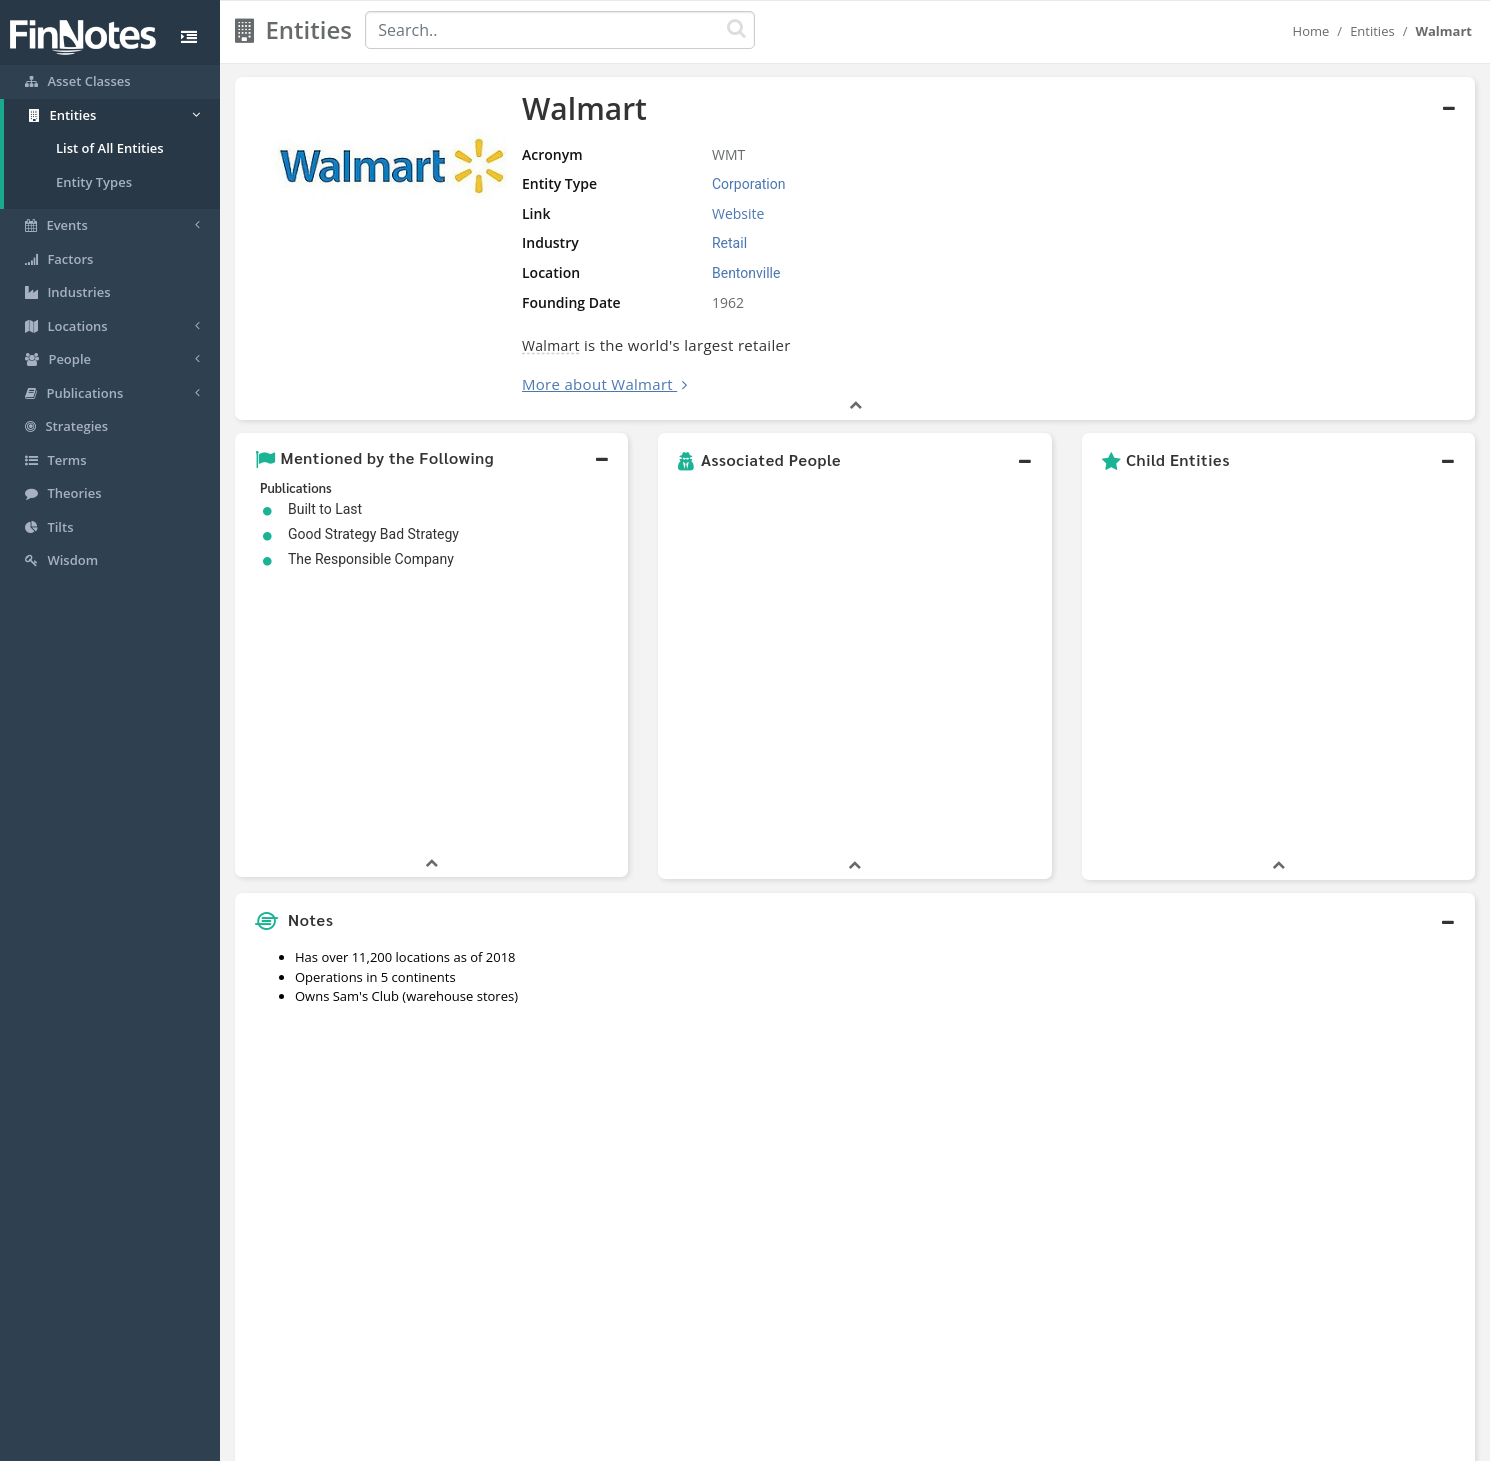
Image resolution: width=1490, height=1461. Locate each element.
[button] (431, 459)
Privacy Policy (758, 1441)
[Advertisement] (1317, 960)
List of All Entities (110, 148)
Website (738, 213)
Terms (837, 1441)
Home (1311, 31)
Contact (898, 1441)
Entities (1372, 31)
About (612, 1441)
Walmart (551, 345)
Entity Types (94, 182)
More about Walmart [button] (597, 384)
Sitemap (674, 1441)
